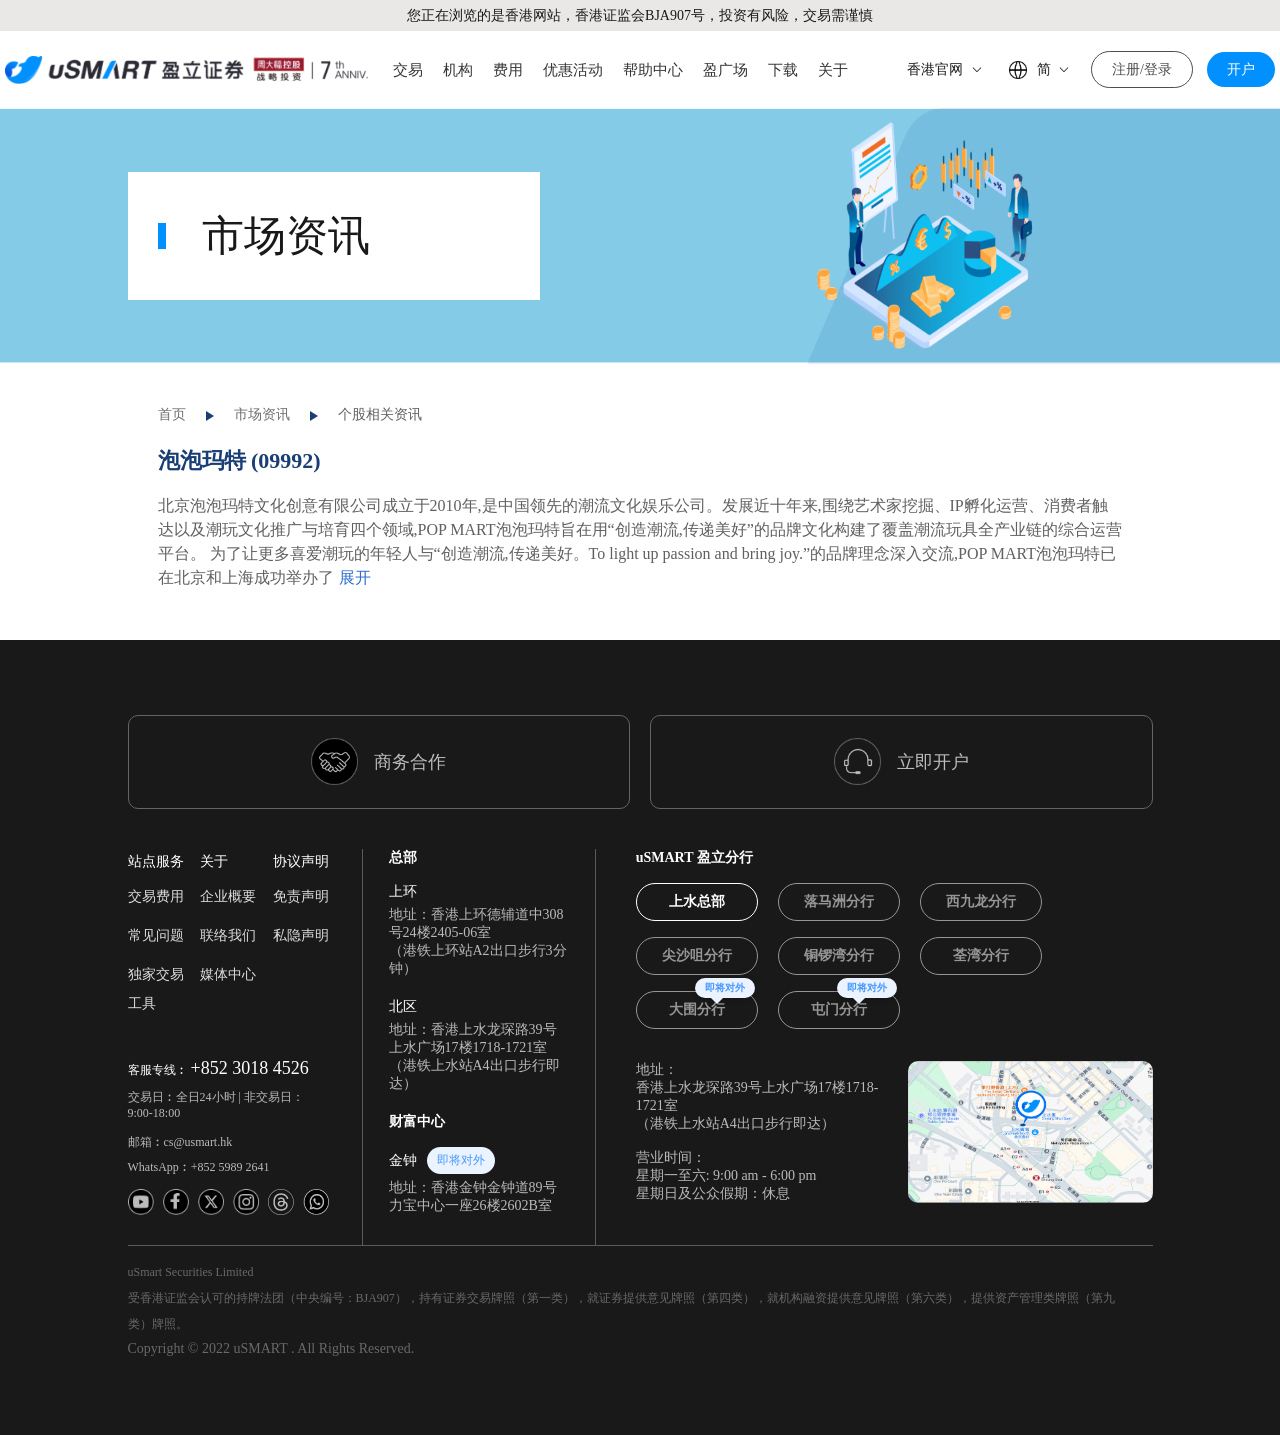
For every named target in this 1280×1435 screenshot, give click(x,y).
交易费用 (156, 855)
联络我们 (228, 894)
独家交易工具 (156, 948)
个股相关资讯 (380, 373)
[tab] (697, 861)
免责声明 (301, 855)
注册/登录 (1142, 69)
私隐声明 (301, 894)
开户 (1241, 69)
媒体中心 (228, 933)
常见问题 (156, 894)
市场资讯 (262, 373)
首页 (172, 373)
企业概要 (228, 855)
